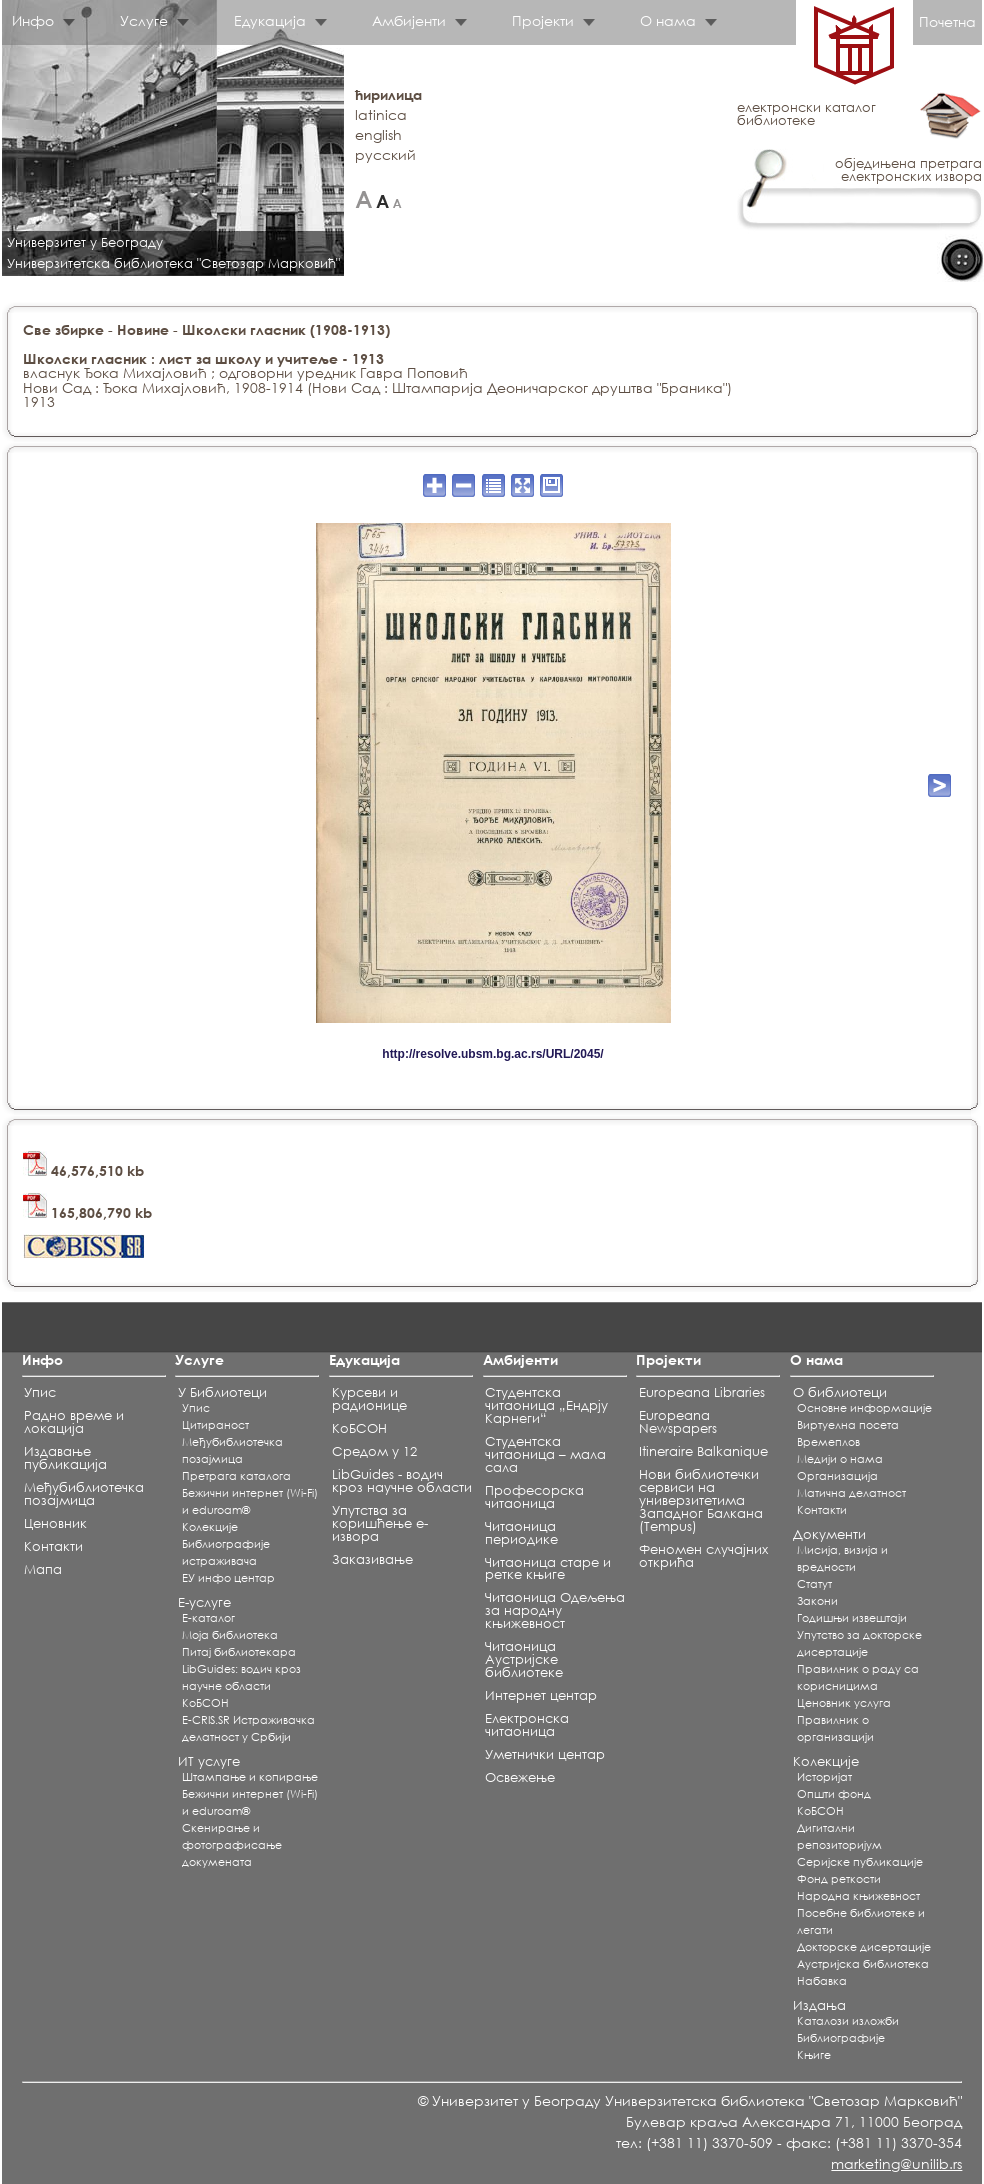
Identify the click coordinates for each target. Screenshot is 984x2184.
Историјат (824, 1777)
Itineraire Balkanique (703, 1451)
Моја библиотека (230, 1635)
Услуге (144, 20)
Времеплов (828, 1442)
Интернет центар (541, 1695)
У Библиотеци (222, 1392)
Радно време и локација (74, 1422)
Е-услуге (204, 1602)
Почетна (947, 21)
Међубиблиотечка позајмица (84, 1494)
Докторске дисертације (864, 1947)
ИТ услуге (209, 1761)
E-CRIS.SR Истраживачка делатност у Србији (248, 1728)
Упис (40, 1392)
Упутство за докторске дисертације (859, 1643)
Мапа (43, 1569)
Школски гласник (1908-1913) (286, 329)
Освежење (520, 1777)
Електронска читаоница (527, 1725)
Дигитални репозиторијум (839, 1836)
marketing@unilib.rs (896, 2163)
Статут (814, 1584)
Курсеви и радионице (369, 1399)
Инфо (33, 20)
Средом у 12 (374, 1451)
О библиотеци (840, 1392)
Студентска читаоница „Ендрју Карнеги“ (546, 1405)
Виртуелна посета (848, 1425)
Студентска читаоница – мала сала (545, 1454)
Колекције (826, 1761)
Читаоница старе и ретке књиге (548, 1569)
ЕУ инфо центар (228, 1578)
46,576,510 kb (83, 1170)
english (378, 134)
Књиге (814, 2055)
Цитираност (215, 1425)
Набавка (822, 1981)
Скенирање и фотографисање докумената (232, 1845)
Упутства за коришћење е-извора (380, 1523)
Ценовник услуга (844, 1703)
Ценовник (55, 1523)
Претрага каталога (236, 1476)
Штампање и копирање (250, 1777)
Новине (143, 329)
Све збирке (63, 329)
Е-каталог (208, 1618)
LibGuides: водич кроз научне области (241, 1677)
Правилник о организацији (835, 1728)
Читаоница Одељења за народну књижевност (555, 1610)
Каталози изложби (848, 2021)
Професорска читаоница (534, 1497)
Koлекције (210, 1527)
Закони (817, 1601)
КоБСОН (205, 1703)
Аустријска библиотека (863, 1964)
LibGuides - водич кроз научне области (402, 1481)
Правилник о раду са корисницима (858, 1677)
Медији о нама (840, 1459)
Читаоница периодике (521, 1533)
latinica (381, 114)
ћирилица (388, 94)
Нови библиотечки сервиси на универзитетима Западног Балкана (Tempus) (701, 1500)
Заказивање (372, 1559)
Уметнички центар (545, 1754)
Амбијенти (409, 20)
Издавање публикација (65, 1458)
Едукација (270, 20)
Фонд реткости (839, 1879)
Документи (829, 1534)
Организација (837, 1476)
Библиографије (841, 2038)
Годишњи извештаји (852, 1618)
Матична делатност (851, 1493)
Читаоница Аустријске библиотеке (524, 1659)
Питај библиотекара (239, 1652)
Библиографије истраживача (226, 1552)
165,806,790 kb (87, 1212)
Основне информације (864, 1408)
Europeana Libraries (702, 1392)
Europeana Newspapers (678, 1422)
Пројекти (543, 20)
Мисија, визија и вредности (842, 1558)
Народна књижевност (858, 1896)
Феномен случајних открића (703, 1556)
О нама (668, 20)
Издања (819, 2005)
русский (385, 154)
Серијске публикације (860, 1862)
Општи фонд (834, 1794)
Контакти (53, 1546)
